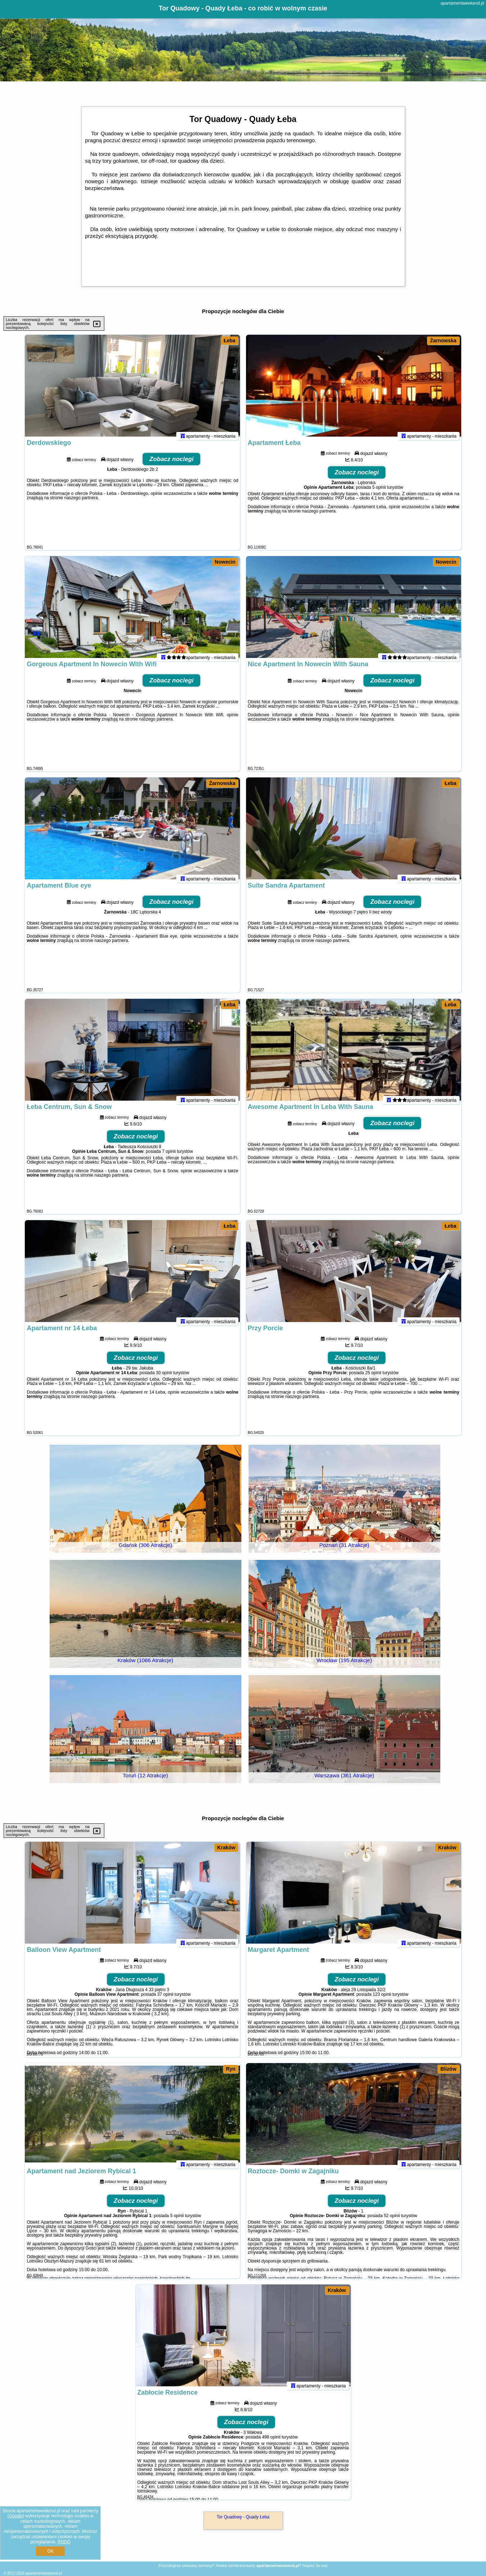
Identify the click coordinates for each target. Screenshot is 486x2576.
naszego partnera (80, 503)
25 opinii (373, 1378)
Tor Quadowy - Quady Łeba (243, 2516)
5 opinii (379, 493)
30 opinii (164, 1378)
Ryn (230, 2069)
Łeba (230, 340)
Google (16, 2515)
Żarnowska (443, 340)
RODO (64, 2541)
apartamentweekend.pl (462, 3)
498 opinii (271, 2443)
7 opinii (169, 1157)
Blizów (448, 2069)
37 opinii (165, 2000)
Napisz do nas (315, 2565)
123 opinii (382, 2000)
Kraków (226, 1847)
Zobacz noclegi (171, 465)
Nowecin (225, 562)
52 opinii (392, 2221)
